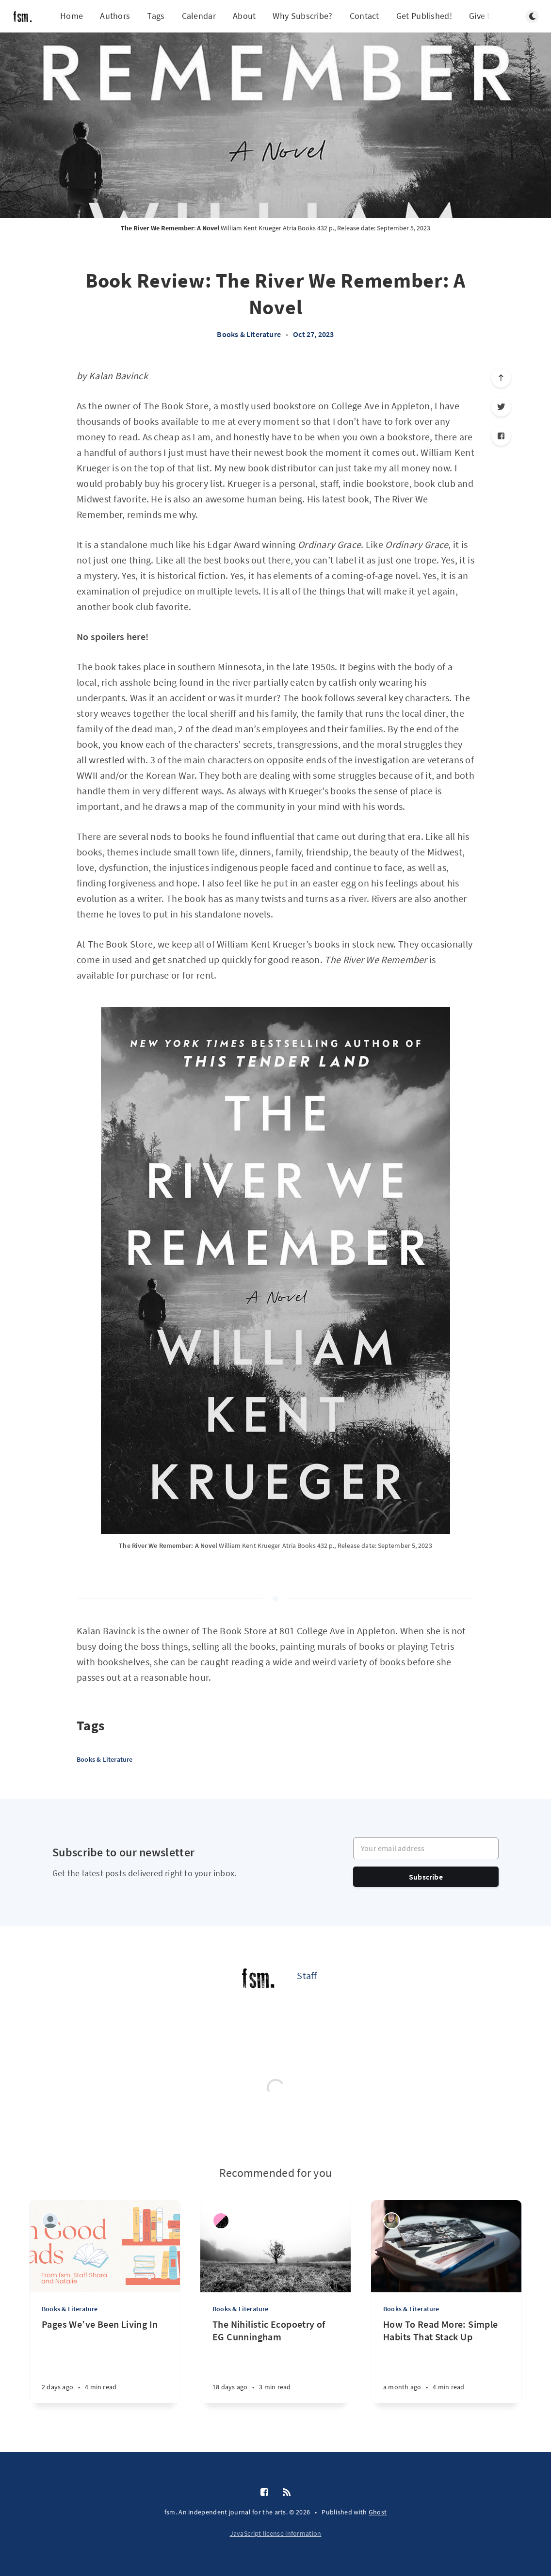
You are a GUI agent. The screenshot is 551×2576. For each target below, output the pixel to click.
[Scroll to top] (501, 377)
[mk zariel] (220, 2220)
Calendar (199, 15)
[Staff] (258, 1979)
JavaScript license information (276, 2533)
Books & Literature (249, 334)
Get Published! (424, 15)
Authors (115, 15)
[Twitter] (501, 407)
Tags (155, 15)
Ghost (378, 2512)
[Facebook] (501, 436)
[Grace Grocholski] (391, 2220)
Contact (364, 15)
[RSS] (287, 2492)
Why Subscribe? (302, 15)
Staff (307, 1975)
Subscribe (426, 1877)
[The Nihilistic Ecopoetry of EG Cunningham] (275, 2360)
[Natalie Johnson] (50, 2220)
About (244, 15)
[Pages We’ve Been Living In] (105, 2360)
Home (71, 15)
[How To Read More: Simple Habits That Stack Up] (446, 2360)
